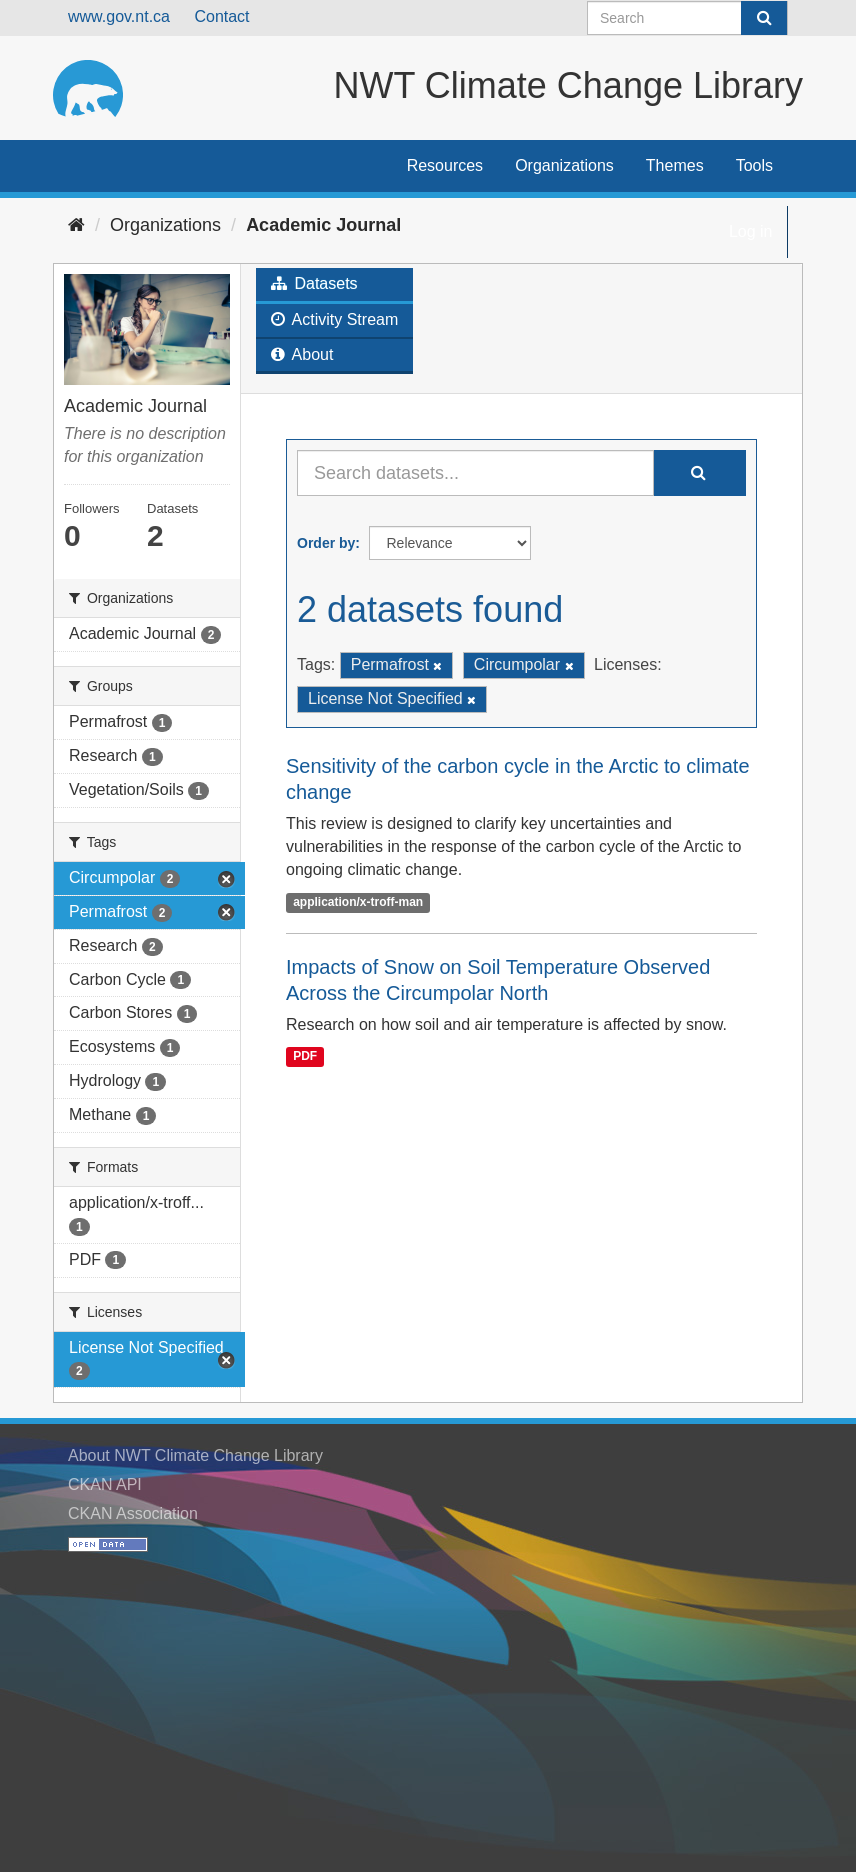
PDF (305, 1057)
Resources (445, 165)
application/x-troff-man (358, 902)
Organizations (564, 165)
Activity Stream (334, 319)
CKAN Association (133, 1513)
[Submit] (764, 18)
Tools (754, 165)
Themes (675, 165)
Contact (221, 16)
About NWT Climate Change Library (195, 1455)
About (302, 354)
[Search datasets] (687, 18)
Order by (326, 543)
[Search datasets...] (475, 473)
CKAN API (105, 1484)
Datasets (314, 283)
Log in (751, 231)
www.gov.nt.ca (119, 16)
